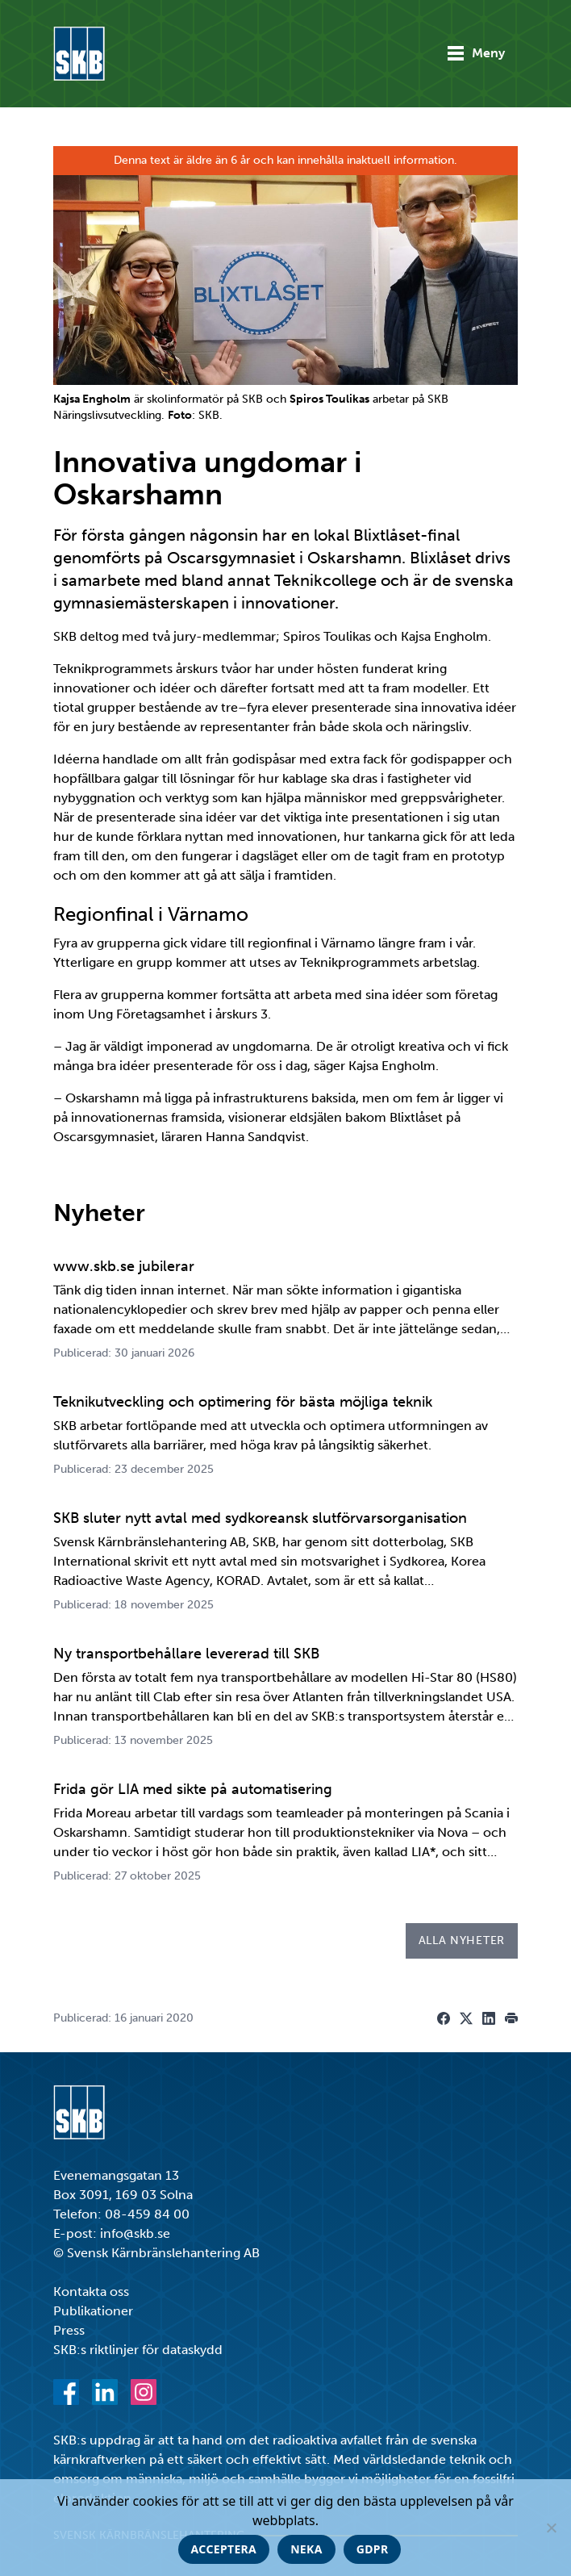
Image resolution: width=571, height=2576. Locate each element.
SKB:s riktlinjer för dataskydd (138, 2349)
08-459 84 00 (147, 2214)
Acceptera (224, 2549)
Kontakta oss (91, 2291)
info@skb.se (135, 2233)
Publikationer (93, 2311)
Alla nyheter (462, 1940)
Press (69, 2330)
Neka (306, 2549)
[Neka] (551, 2528)
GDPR (372, 2549)
